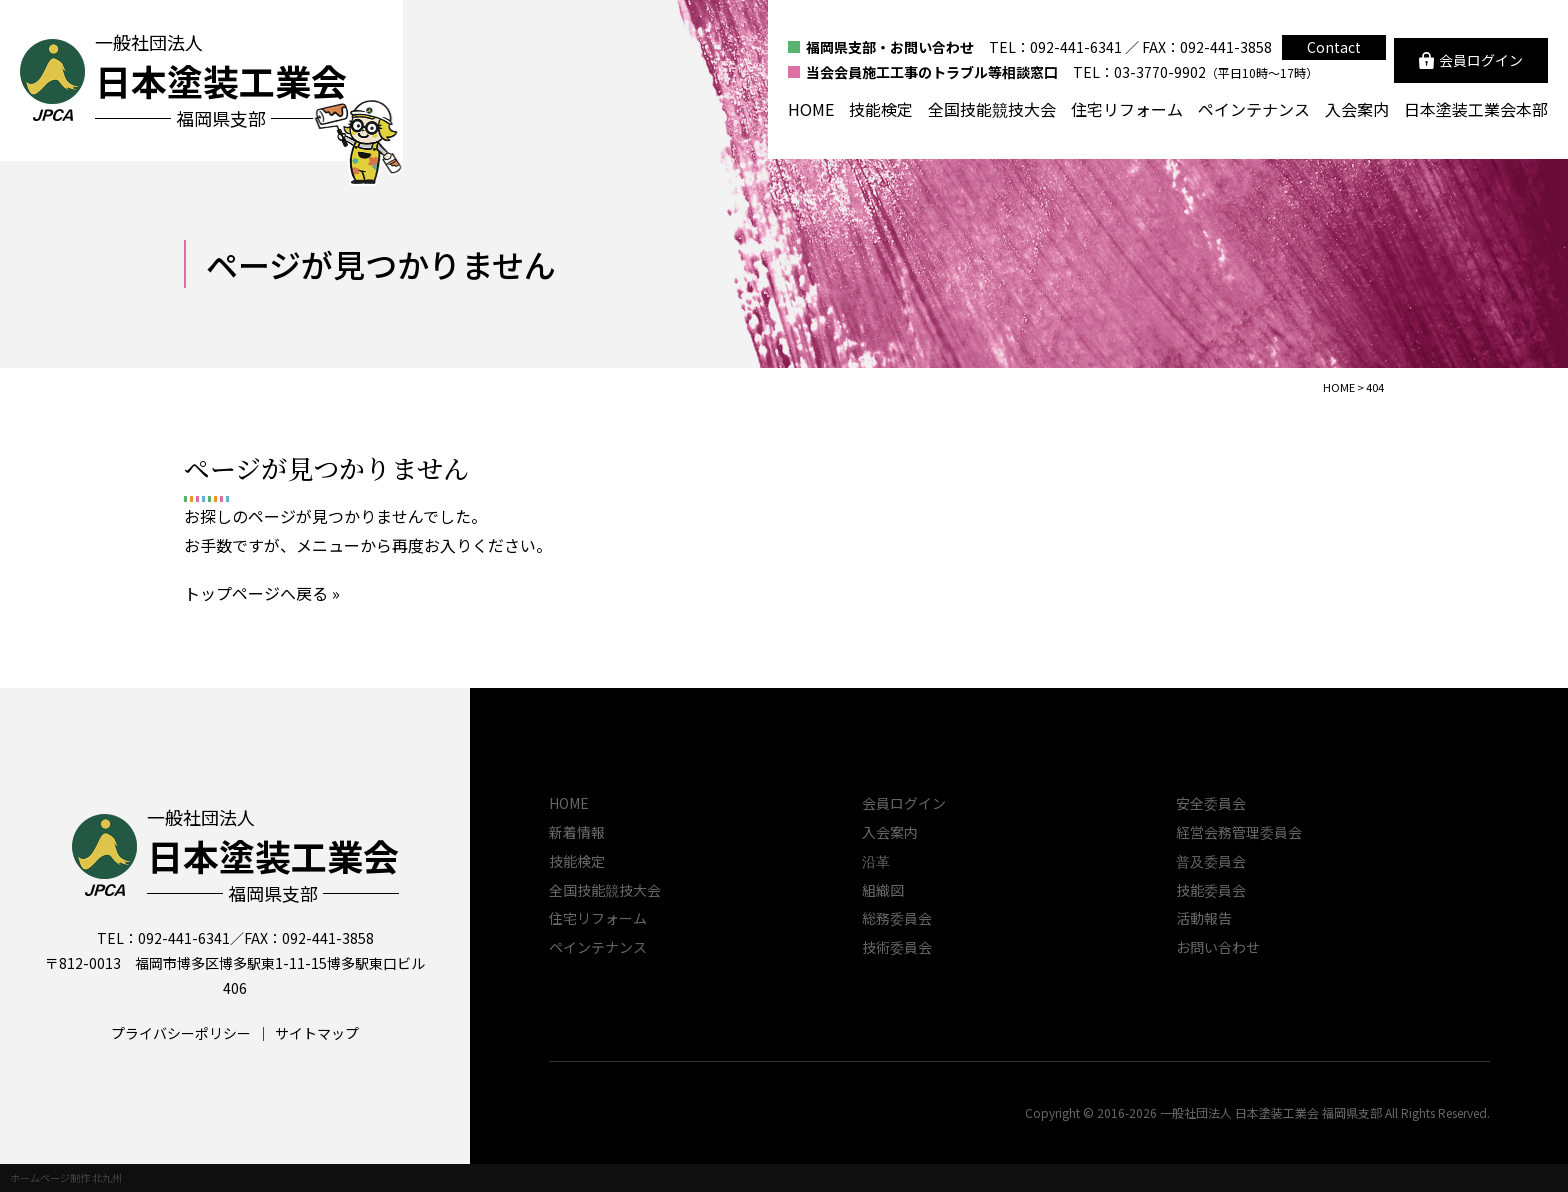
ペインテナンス (1254, 109)
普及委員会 (1211, 861)
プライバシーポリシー (181, 1033)
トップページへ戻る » (262, 593)
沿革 (876, 861)
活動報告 (1204, 918)
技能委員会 (1211, 890)
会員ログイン (904, 803)
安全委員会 (1211, 803)
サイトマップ (317, 1033)
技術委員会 (897, 947)
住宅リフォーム (1127, 109)
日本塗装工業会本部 (1476, 109)
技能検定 (881, 109)
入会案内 (1357, 109)
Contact (1334, 47)
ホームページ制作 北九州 (66, 1177)
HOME (811, 109)
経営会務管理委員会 (1239, 832)
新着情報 (577, 832)
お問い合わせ (1218, 947)
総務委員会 (897, 918)
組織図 (883, 890)
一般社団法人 (273, 855)
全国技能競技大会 (992, 109)
